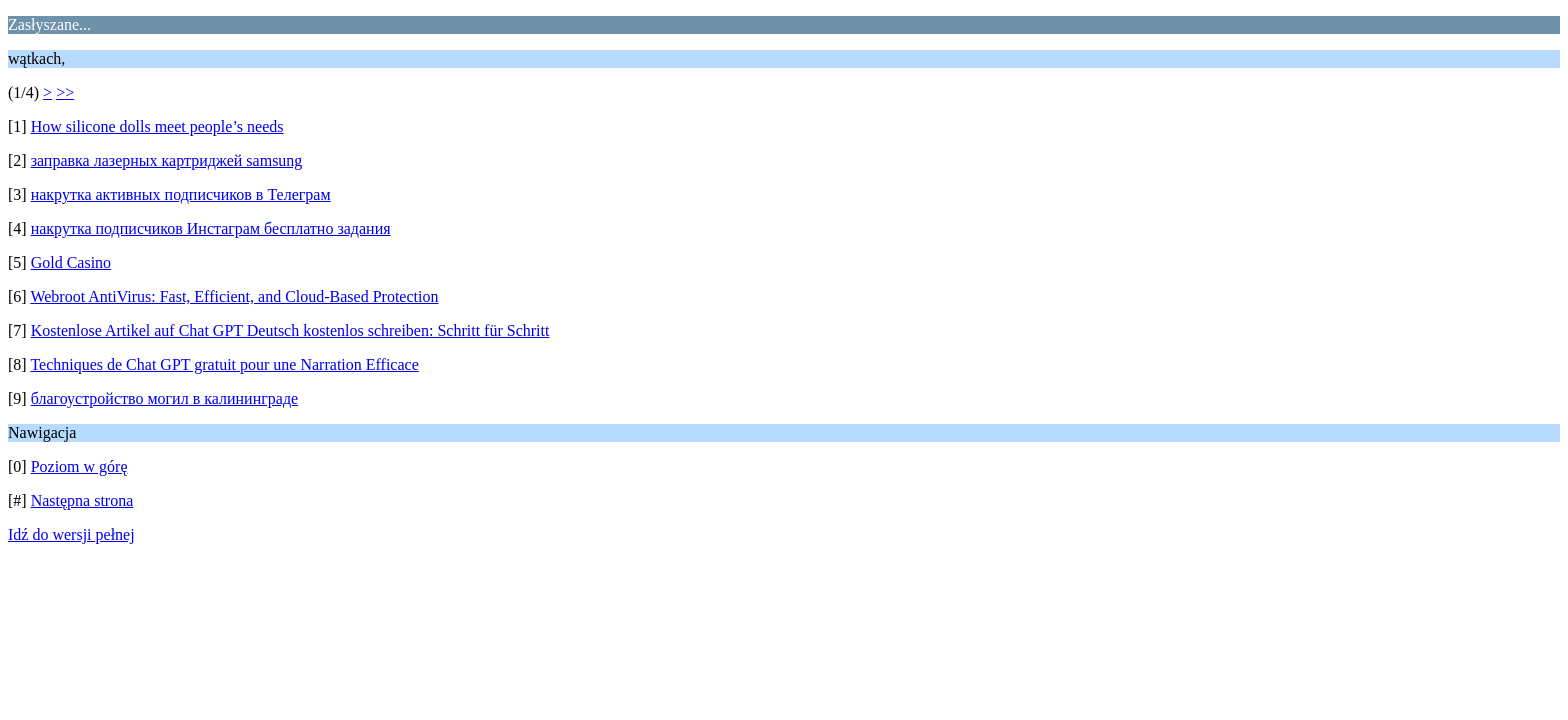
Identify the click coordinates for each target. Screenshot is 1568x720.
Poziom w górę (79, 466)
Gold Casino (71, 262)
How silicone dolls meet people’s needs (157, 126)
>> (65, 92)
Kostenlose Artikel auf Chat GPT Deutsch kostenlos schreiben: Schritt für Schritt (290, 330)
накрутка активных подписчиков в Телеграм (181, 194)
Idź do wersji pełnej (71, 534)
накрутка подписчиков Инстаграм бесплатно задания (211, 228)
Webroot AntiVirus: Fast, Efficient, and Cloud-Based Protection (234, 296)
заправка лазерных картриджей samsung (167, 160)
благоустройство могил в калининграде (164, 398)
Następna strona (82, 500)
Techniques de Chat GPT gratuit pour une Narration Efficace (224, 364)
